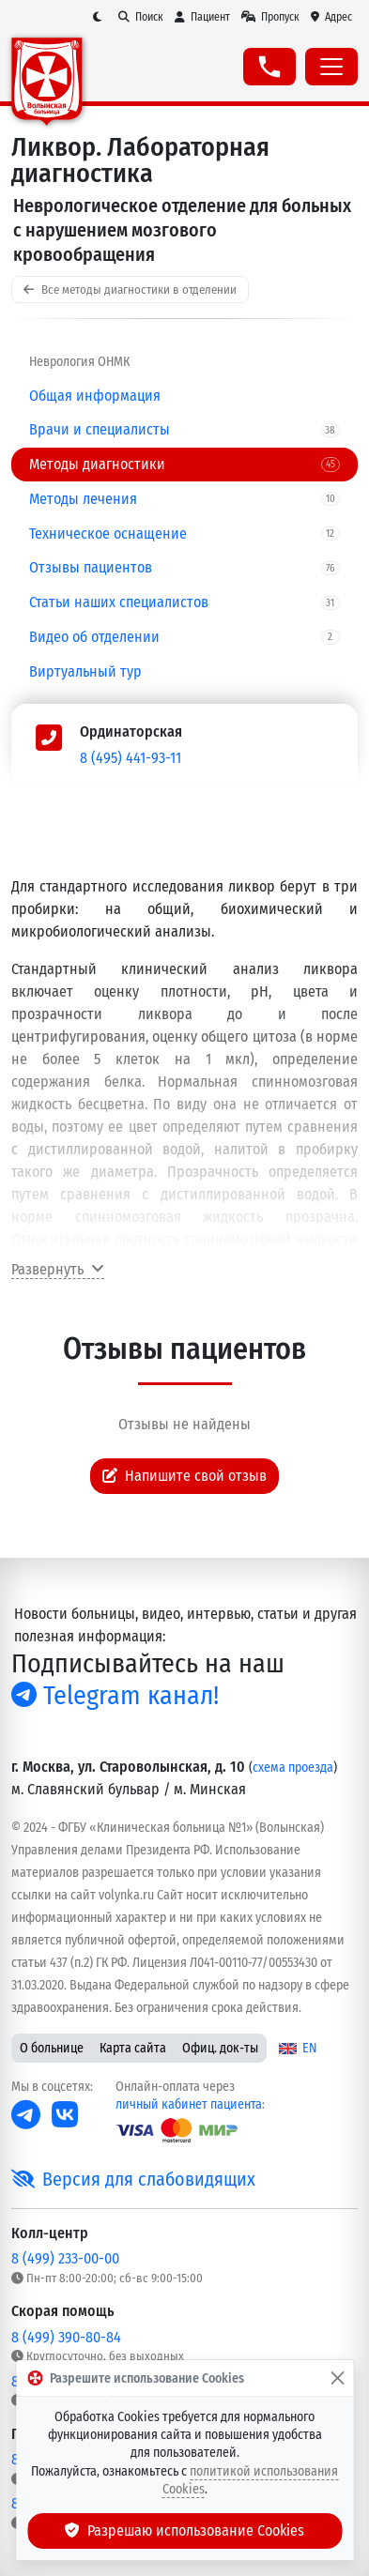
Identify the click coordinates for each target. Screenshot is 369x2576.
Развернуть (57, 1269)
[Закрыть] (337, 2378)
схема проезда (293, 1768)
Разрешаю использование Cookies (185, 2530)
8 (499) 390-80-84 (66, 2337)
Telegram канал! (115, 1695)
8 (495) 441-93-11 (130, 758)
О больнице (52, 2048)
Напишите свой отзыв (185, 1476)
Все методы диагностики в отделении (130, 289)
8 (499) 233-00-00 (65, 2258)
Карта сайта (133, 2048)
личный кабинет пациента (188, 2104)
